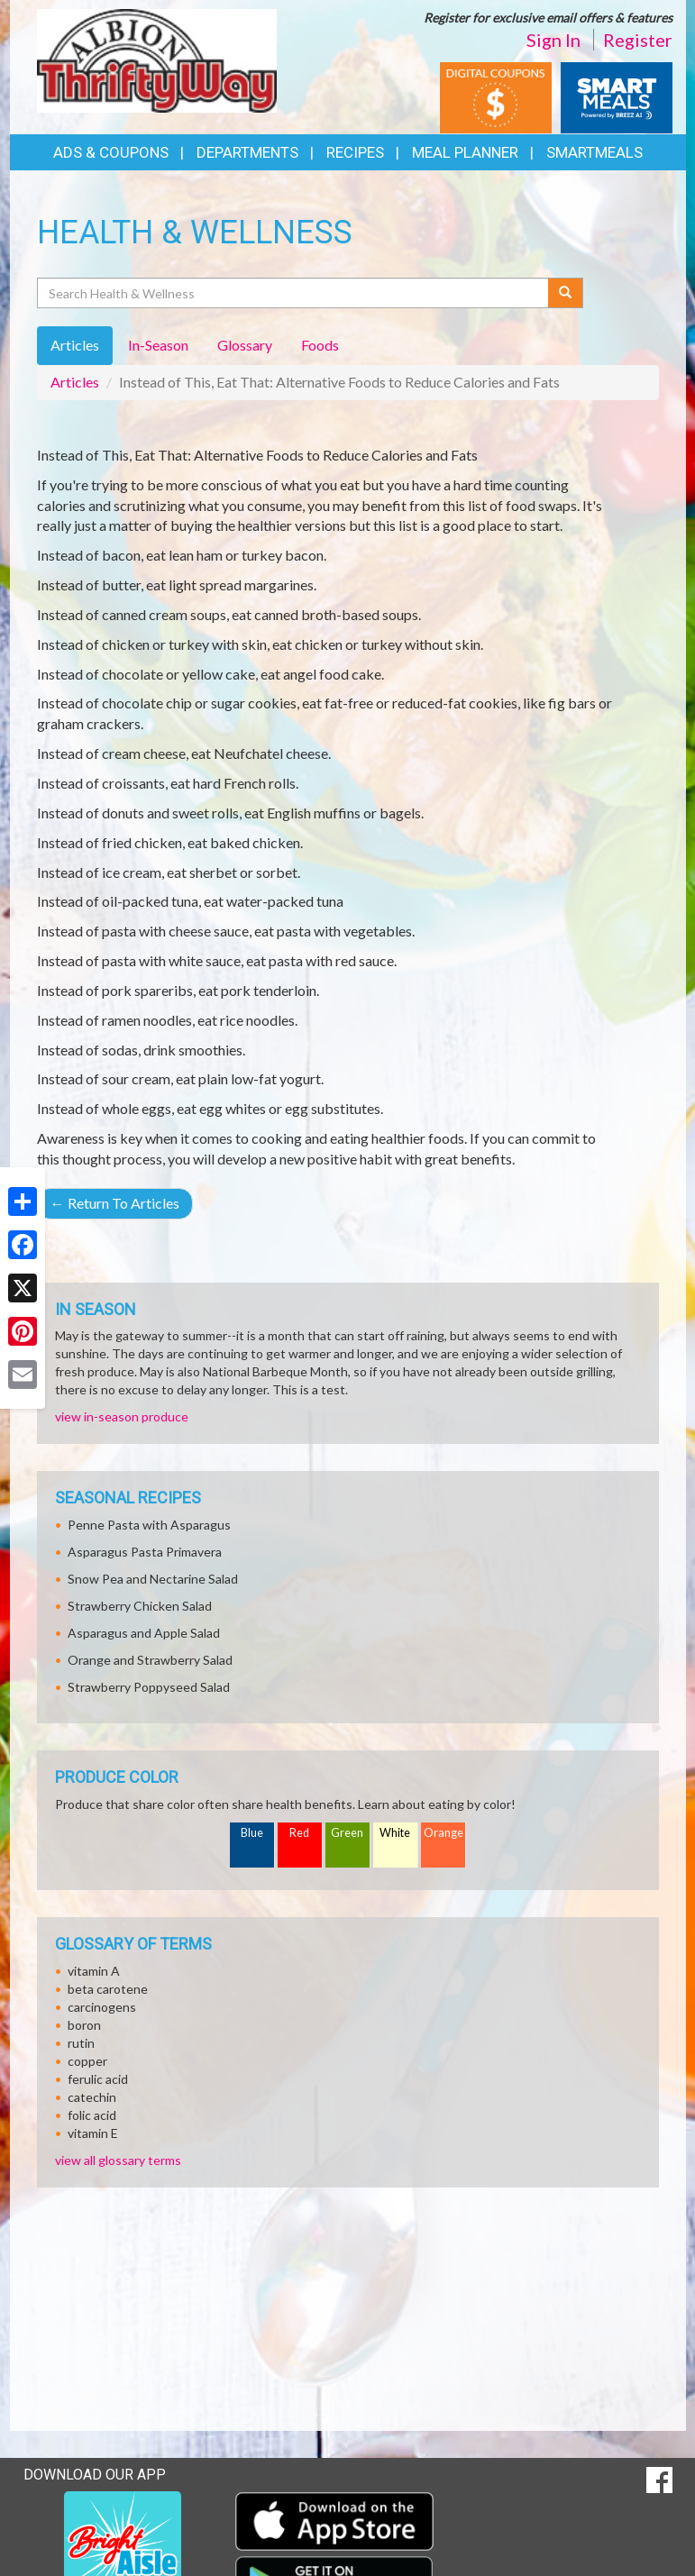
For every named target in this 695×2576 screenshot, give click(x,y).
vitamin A (94, 1970)
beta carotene (108, 1988)
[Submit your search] (565, 293)
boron (84, 2024)
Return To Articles (114, 1202)
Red (299, 1833)
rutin (81, 2043)
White (395, 1833)
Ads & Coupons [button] (111, 152)
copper (87, 2061)
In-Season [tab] (158, 344)
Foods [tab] (320, 344)
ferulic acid (98, 2079)
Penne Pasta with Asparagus (149, 1524)
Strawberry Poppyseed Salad (149, 1686)
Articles (74, 381)
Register (637, 39)
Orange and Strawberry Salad (150, 1659)
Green (347, 1833)
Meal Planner (465, 152)
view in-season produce (121, 1416)
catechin (92, 2097)
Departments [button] (247, 152)
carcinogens (102, 2006)
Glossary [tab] (244, 344)
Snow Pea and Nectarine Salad (153, 1578)
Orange (443, 1833)
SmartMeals (594, 152)
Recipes (355, 152)
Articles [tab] (74, 344)
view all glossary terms (118, 2160)
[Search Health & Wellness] (294, 293)
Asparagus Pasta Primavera (145, 1551)
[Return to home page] (157, 59)
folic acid (92, 2115)
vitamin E (93, 2133)
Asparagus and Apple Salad (144, 1632)
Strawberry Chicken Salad (140, 1605)
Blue (252, 1833)
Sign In (553, 39)
